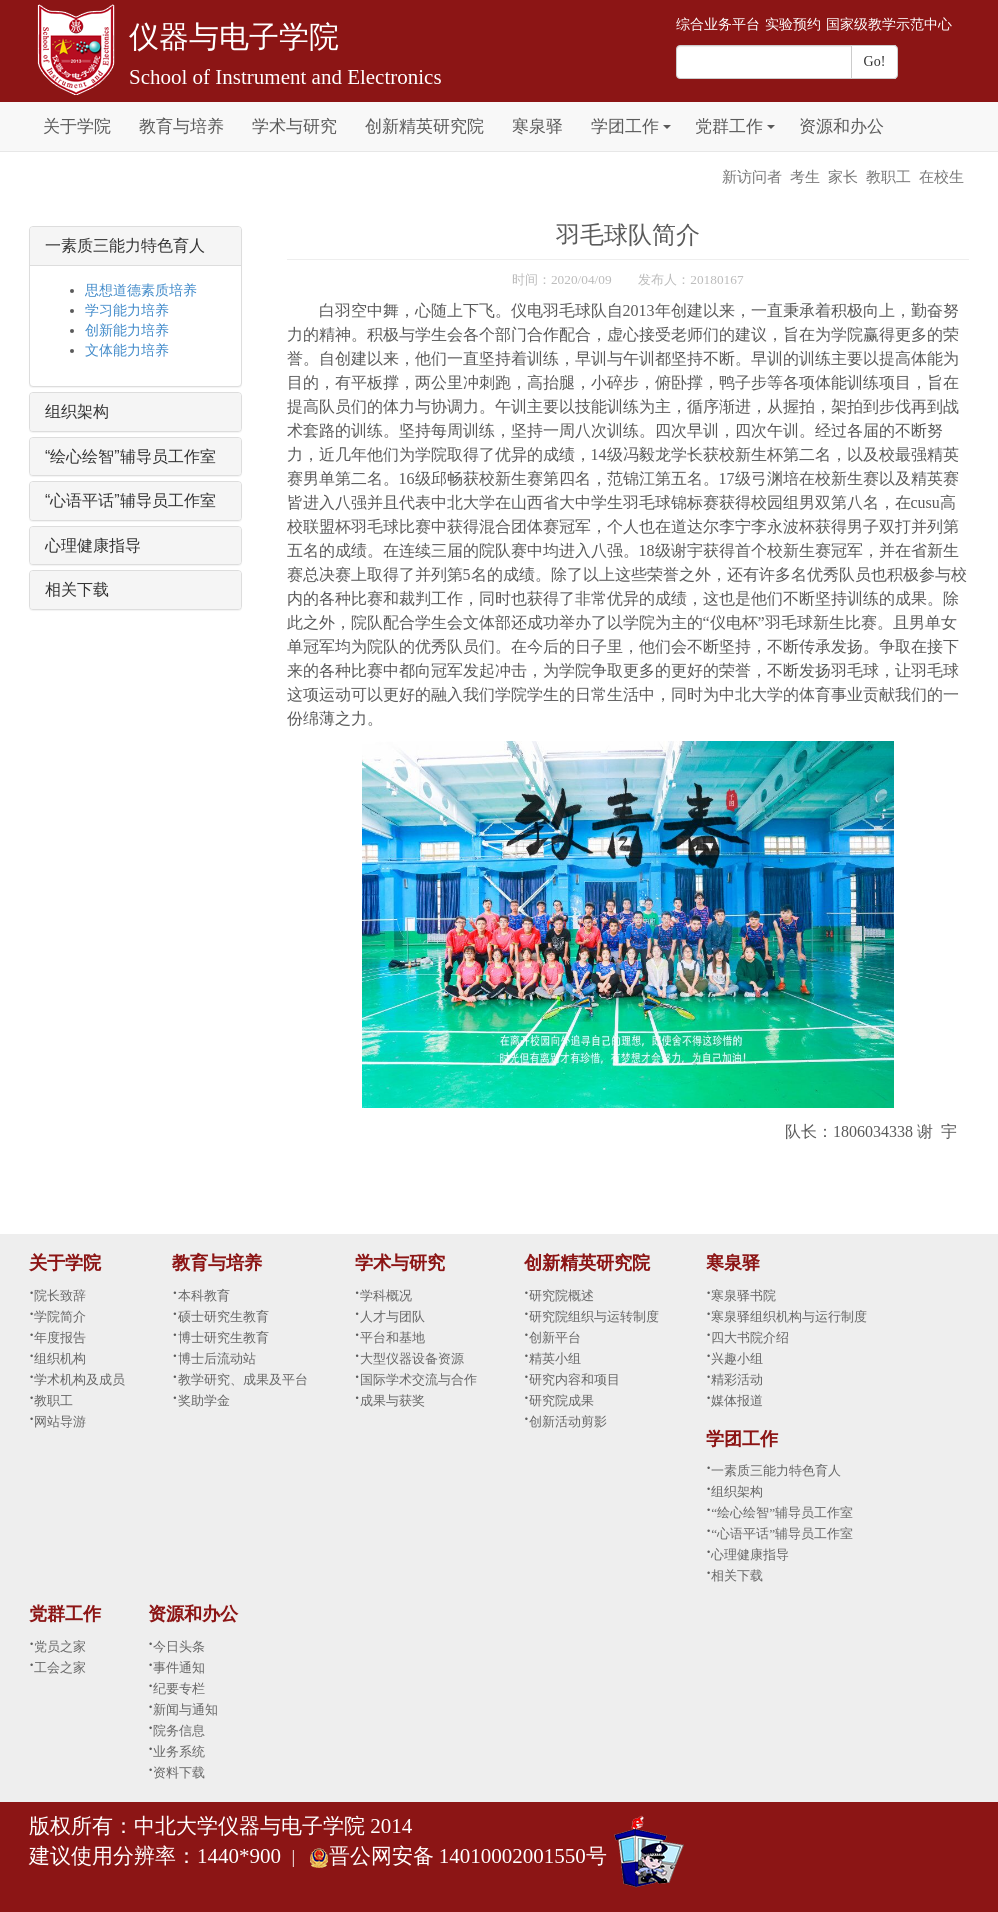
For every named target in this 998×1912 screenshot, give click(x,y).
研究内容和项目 (574, 1379)
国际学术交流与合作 (418, 1379)
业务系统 (179, 1751)
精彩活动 (737, 1379)
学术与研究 (294, 126)
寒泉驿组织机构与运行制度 (789, 1316)
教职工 (888, 177)
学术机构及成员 (79, 1379)
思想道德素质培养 (141, 290)
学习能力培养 (127, 310)
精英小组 (555, 1358)
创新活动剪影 (568, 1421)
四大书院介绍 (750, 1337)
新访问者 (752, 177)
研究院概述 (561, 1295)
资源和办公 (841, 126)
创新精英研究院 (424, 126)
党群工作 (729, 126)
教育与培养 (181, 126)
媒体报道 (737, 1400)
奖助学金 (204, 1400)
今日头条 (179, 1646)
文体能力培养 (127, 350)
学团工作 (625, 126)
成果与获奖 (392, 1400)
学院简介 (60, 1316)
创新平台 (555, 1337)
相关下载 (77, 589)
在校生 (941, 177)
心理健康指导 (93, 545)
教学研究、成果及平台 (243, 1379)
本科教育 (204, 1295)
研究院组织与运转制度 (594, 1316)
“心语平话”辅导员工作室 (130, 500)
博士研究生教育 (223, 1337)
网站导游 (60, 1421)
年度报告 (60, 1337)
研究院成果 (561, 1400)
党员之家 (60, 1646)
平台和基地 (392, 1337)
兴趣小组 (737, 1358)
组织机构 (60, 1358)
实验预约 (793, 24)
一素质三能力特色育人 (125, 245)
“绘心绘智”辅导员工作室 (130, 456)
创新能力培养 (127, 330)
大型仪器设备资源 (412, 1358)
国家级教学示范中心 (889, 24)
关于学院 (77, 126)
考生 (805, 177)
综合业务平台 (718, 24)
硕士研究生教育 (223, 1316)
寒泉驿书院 (743, 1295)
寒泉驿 (537, 126)
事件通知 (179, 1667)
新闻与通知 (185, 1709)
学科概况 (386, 1295)
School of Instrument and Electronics (285, 77)
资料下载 (179, 1772)
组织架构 (77, 411)
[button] (667, 115)
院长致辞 (60, 1295)
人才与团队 (392, 1316)
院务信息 (179, 1730)
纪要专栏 (179, 1688)
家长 (843, 177)
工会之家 (60, 1667)
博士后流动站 (217, 1358)
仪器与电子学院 (234, 36)
